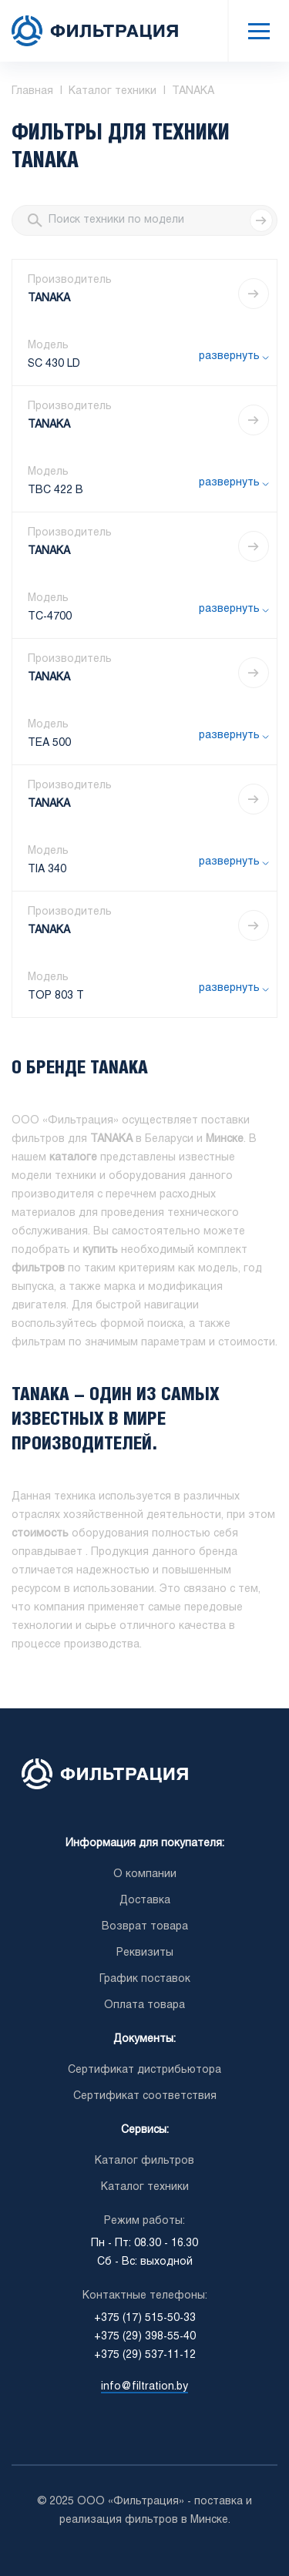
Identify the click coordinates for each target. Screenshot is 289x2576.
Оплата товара (144, 2005)
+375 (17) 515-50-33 (145, 2318)
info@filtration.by (144, 2387)
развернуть (229, 356)
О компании (144, 1874)
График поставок (144, 1979)
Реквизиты (144, 1953)
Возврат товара (145, 1927)
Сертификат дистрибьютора (144, 2070)
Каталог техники (145, 2187)
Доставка (144, 1901)
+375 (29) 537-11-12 (145, 2355)
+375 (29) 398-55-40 (145, 2337)
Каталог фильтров (144, 2161)
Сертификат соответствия (145, 2096)
